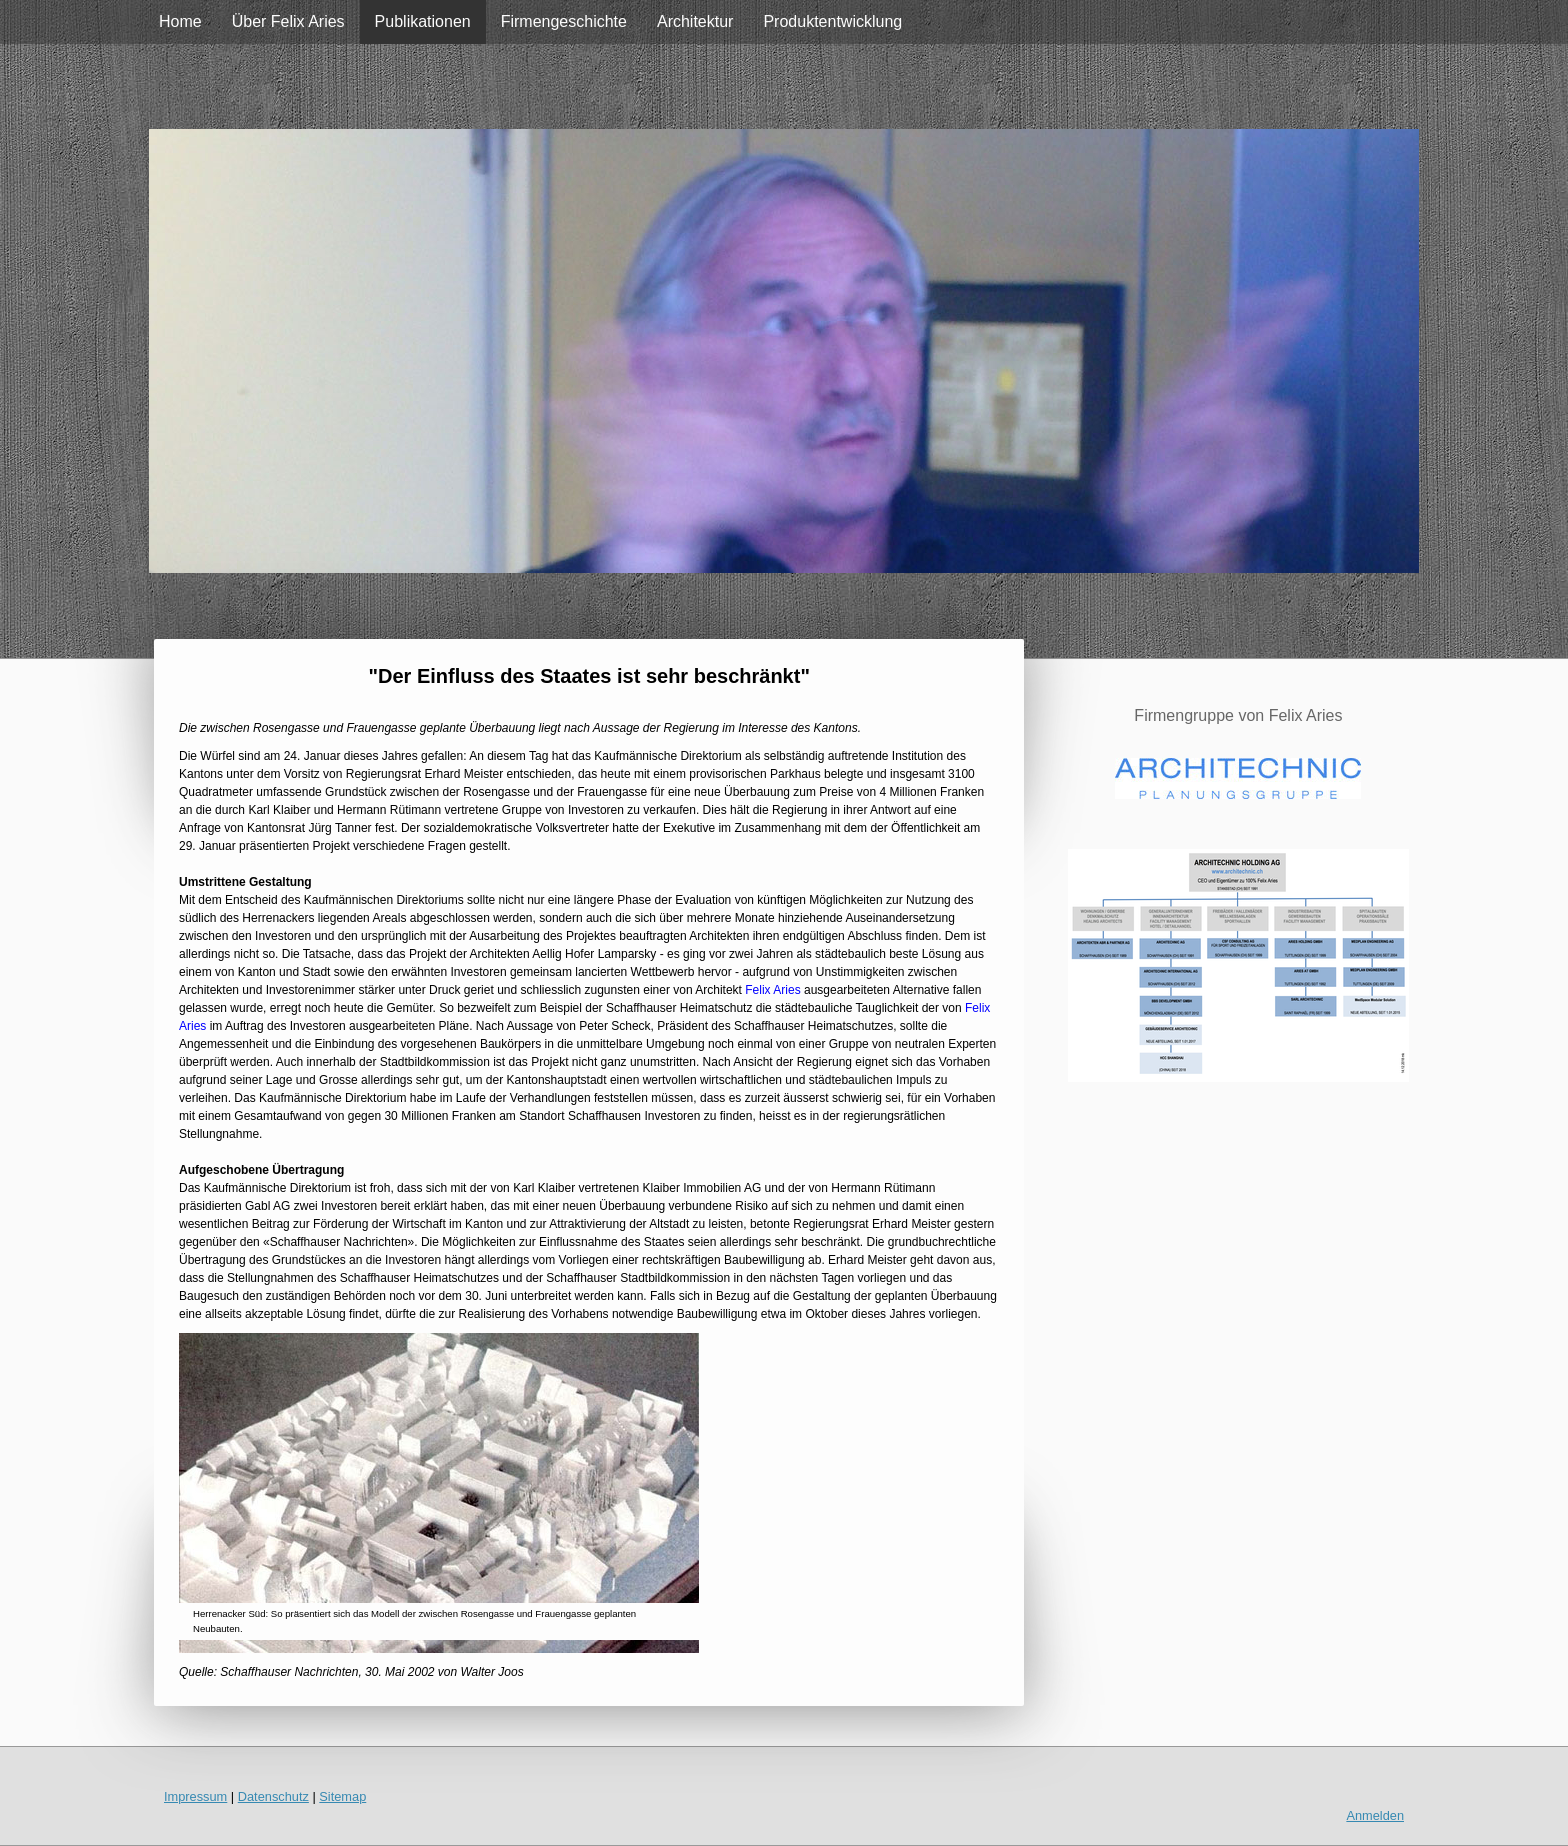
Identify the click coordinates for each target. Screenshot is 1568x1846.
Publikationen (423, 21)
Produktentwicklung (832, 21)
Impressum (195, 1796)
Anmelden (1375, 1815)
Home (180, 21)
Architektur (695, 21)
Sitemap (342, 1796)
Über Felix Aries (288, 21)
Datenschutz (273, 1796)
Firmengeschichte (564, 21)
